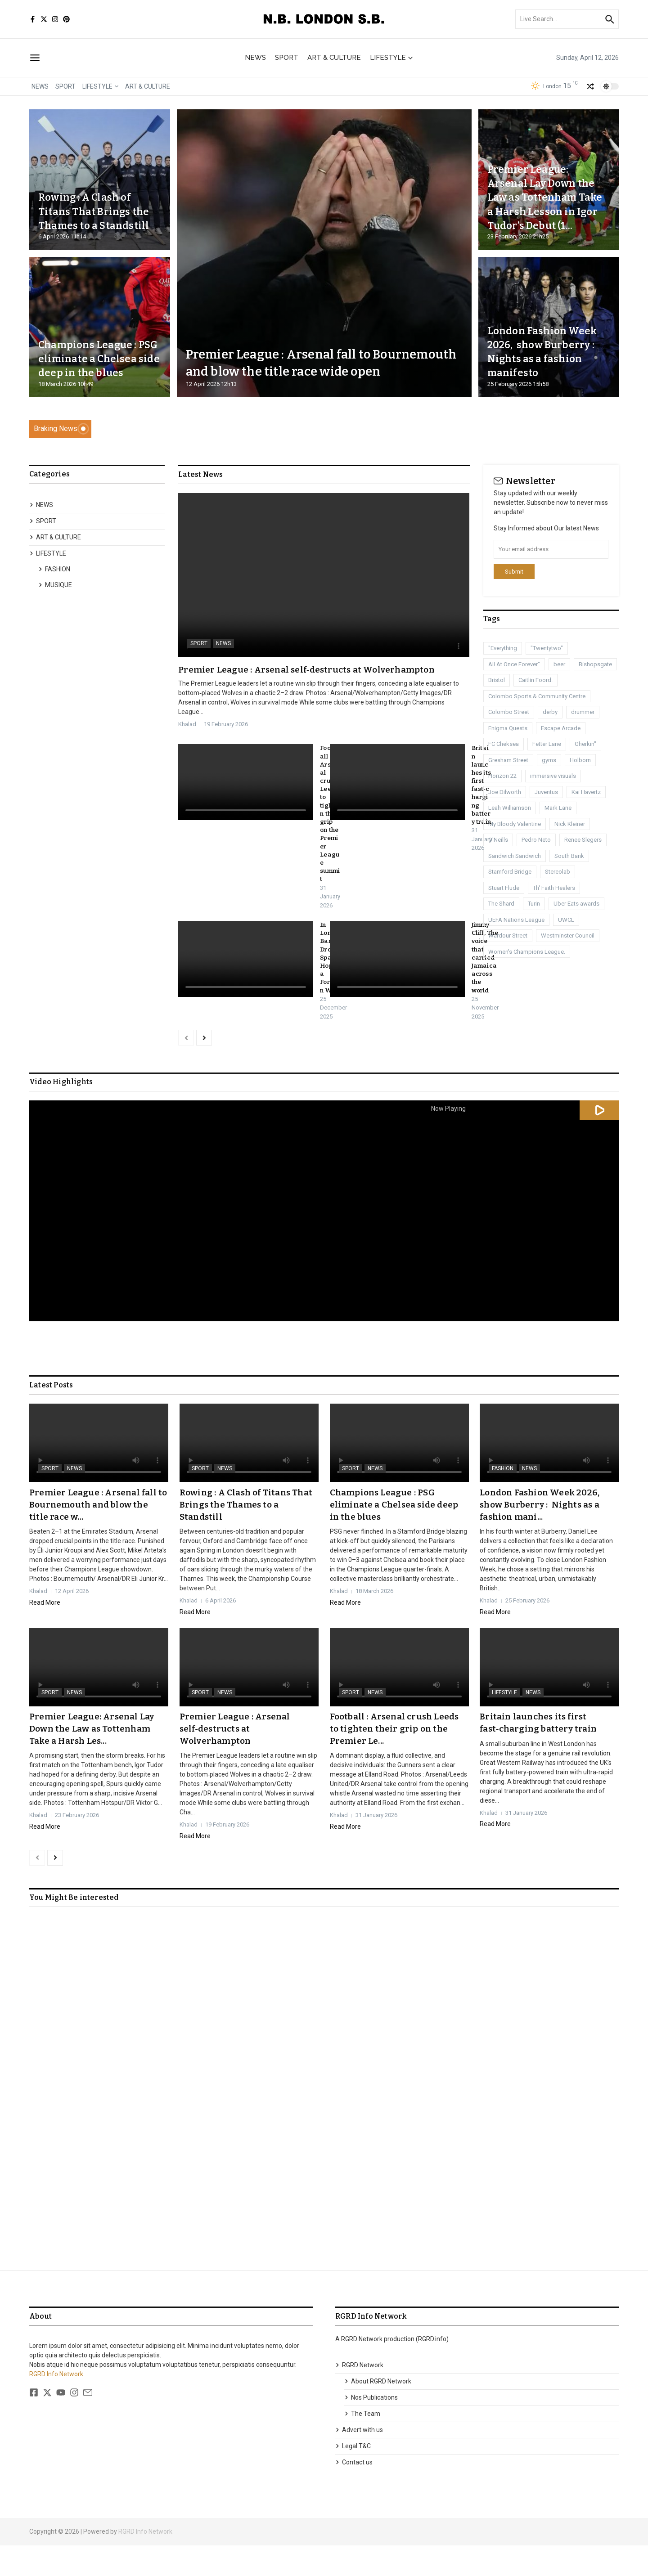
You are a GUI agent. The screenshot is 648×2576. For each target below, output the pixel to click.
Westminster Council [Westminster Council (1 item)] (567, 935)
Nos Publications (371, 2428)
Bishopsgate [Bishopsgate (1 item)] (595, 664)
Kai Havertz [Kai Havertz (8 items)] (586, 792)
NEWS (255, 58)
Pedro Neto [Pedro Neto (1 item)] (536, 839)
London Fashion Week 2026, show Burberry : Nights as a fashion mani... (544, 1536)
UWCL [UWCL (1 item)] (566, 919)
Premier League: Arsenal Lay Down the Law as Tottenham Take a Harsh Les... (93, 1759)
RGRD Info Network (56, 2404)
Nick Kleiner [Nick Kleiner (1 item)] (569, 824)
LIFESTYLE (391, 58)
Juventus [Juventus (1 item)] (546, 792)
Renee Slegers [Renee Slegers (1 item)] (583, 839)
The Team (362, 2444)
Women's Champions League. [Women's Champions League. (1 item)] (526, 951)
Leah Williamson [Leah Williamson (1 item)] (509, 807)
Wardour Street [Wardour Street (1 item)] (507, 935)
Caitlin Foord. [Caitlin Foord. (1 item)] (535, 680)
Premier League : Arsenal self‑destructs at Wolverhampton (311, 669)
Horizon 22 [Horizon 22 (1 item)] (502, 775)
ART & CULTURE (334, 58)
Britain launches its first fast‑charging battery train (481, 793)
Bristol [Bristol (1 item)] (496, 680)
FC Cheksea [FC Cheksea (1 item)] (503, 743)
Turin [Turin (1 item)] (534, 903)
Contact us (354, 2492)
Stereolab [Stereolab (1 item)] (557, 871)
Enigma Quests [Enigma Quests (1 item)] (507, 728)
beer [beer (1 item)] (559, 664)
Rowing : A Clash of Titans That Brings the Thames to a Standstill (92, 204)
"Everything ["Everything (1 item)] (502, 648)
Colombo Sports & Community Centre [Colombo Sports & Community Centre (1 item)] (536, 696)
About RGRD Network (377, 2411)
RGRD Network (359, 2395)
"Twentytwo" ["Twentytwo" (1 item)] (547, 648)
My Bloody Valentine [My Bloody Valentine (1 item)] (514, 824)
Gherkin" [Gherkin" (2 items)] (585, 743)
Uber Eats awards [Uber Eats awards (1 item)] (576, 903)
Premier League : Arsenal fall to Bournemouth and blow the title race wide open (313, 353)
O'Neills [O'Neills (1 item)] (498, 839)
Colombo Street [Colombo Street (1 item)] (508, 712)
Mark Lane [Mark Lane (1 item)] (558, 807)
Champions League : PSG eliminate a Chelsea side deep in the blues (95, 351)
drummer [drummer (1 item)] (582, 712)
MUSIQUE (55, 584)
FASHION (54, 569)
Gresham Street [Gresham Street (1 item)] (508, 760)
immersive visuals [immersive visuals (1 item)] (553, 775)
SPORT (286, 58)
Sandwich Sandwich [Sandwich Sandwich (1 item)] (514, 856)
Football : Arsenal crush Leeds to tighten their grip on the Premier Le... (397, 1759)
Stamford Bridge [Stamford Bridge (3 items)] (509, 871)
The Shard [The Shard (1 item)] (501, 903)
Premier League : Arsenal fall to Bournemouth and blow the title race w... (96, 1536)
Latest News (200, 474)
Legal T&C (353, 2476)
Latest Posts (51, 1417)
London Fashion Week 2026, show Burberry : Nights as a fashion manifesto (545, 351)
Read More (44, 1634)
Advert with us (359, 2460)
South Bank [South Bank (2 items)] (569, 856)
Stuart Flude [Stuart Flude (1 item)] (503, 887)
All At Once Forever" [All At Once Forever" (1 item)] (514, 664)
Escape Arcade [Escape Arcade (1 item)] (560, 728)
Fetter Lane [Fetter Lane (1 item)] (546, 743)
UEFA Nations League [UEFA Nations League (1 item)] (516, 919)
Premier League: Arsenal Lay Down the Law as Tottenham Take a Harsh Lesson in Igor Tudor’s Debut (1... (546, 190)
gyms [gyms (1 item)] (549, 760)
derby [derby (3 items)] (550, 712)
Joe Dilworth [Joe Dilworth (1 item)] (504, 792)
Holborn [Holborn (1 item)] (580, 760)
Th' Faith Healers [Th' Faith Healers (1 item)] (554, 887)
